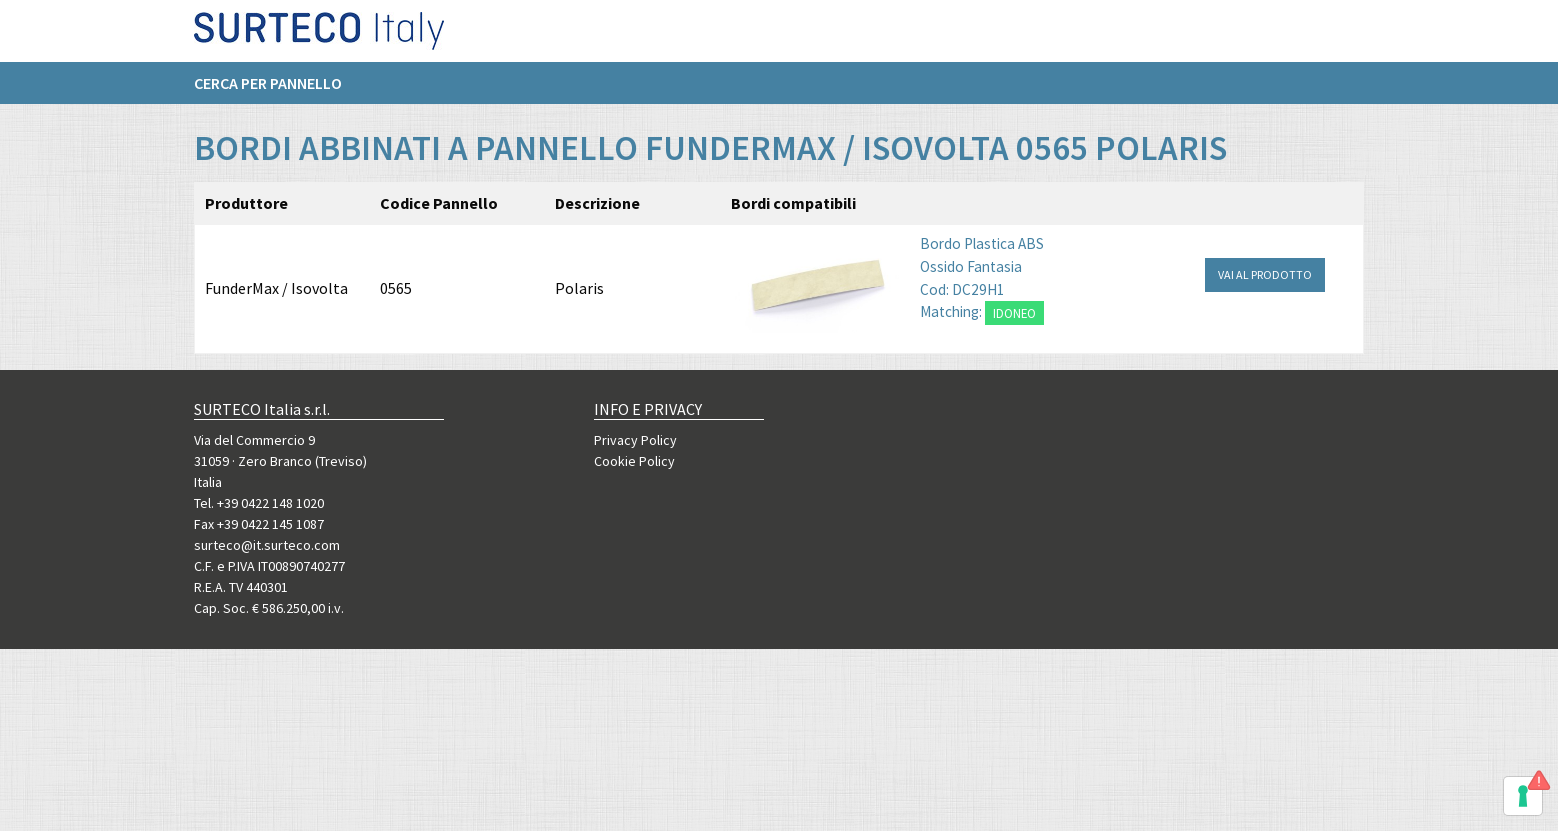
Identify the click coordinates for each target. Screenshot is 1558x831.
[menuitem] (278, 91)
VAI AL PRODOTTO (1265, 274)
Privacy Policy (635, 440)
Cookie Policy (634, 461)
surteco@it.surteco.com (267, 545)
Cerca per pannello (268, 91)
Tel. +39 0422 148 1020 (259, 503)
